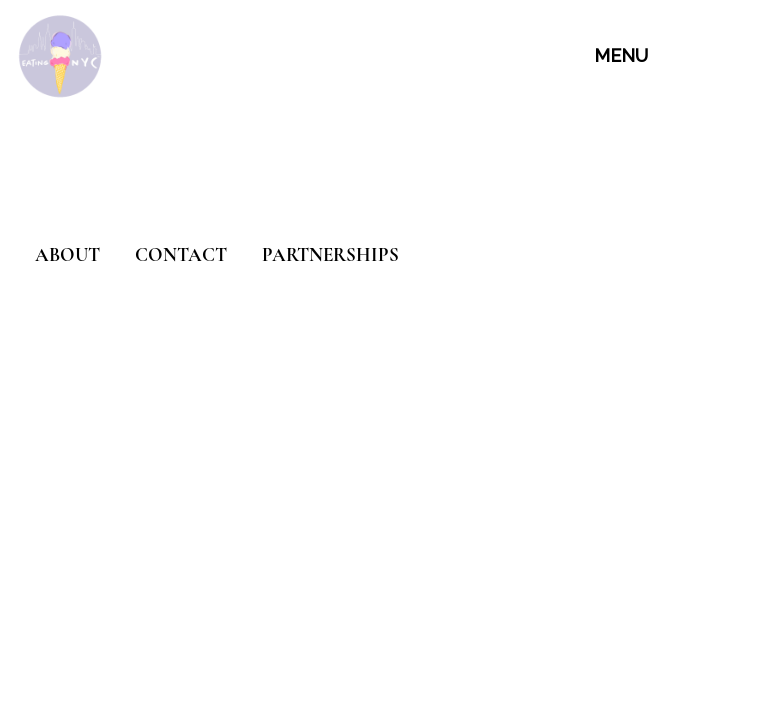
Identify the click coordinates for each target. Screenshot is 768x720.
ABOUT (67, 254)
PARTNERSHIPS (330, 254)
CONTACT (181, 254)
